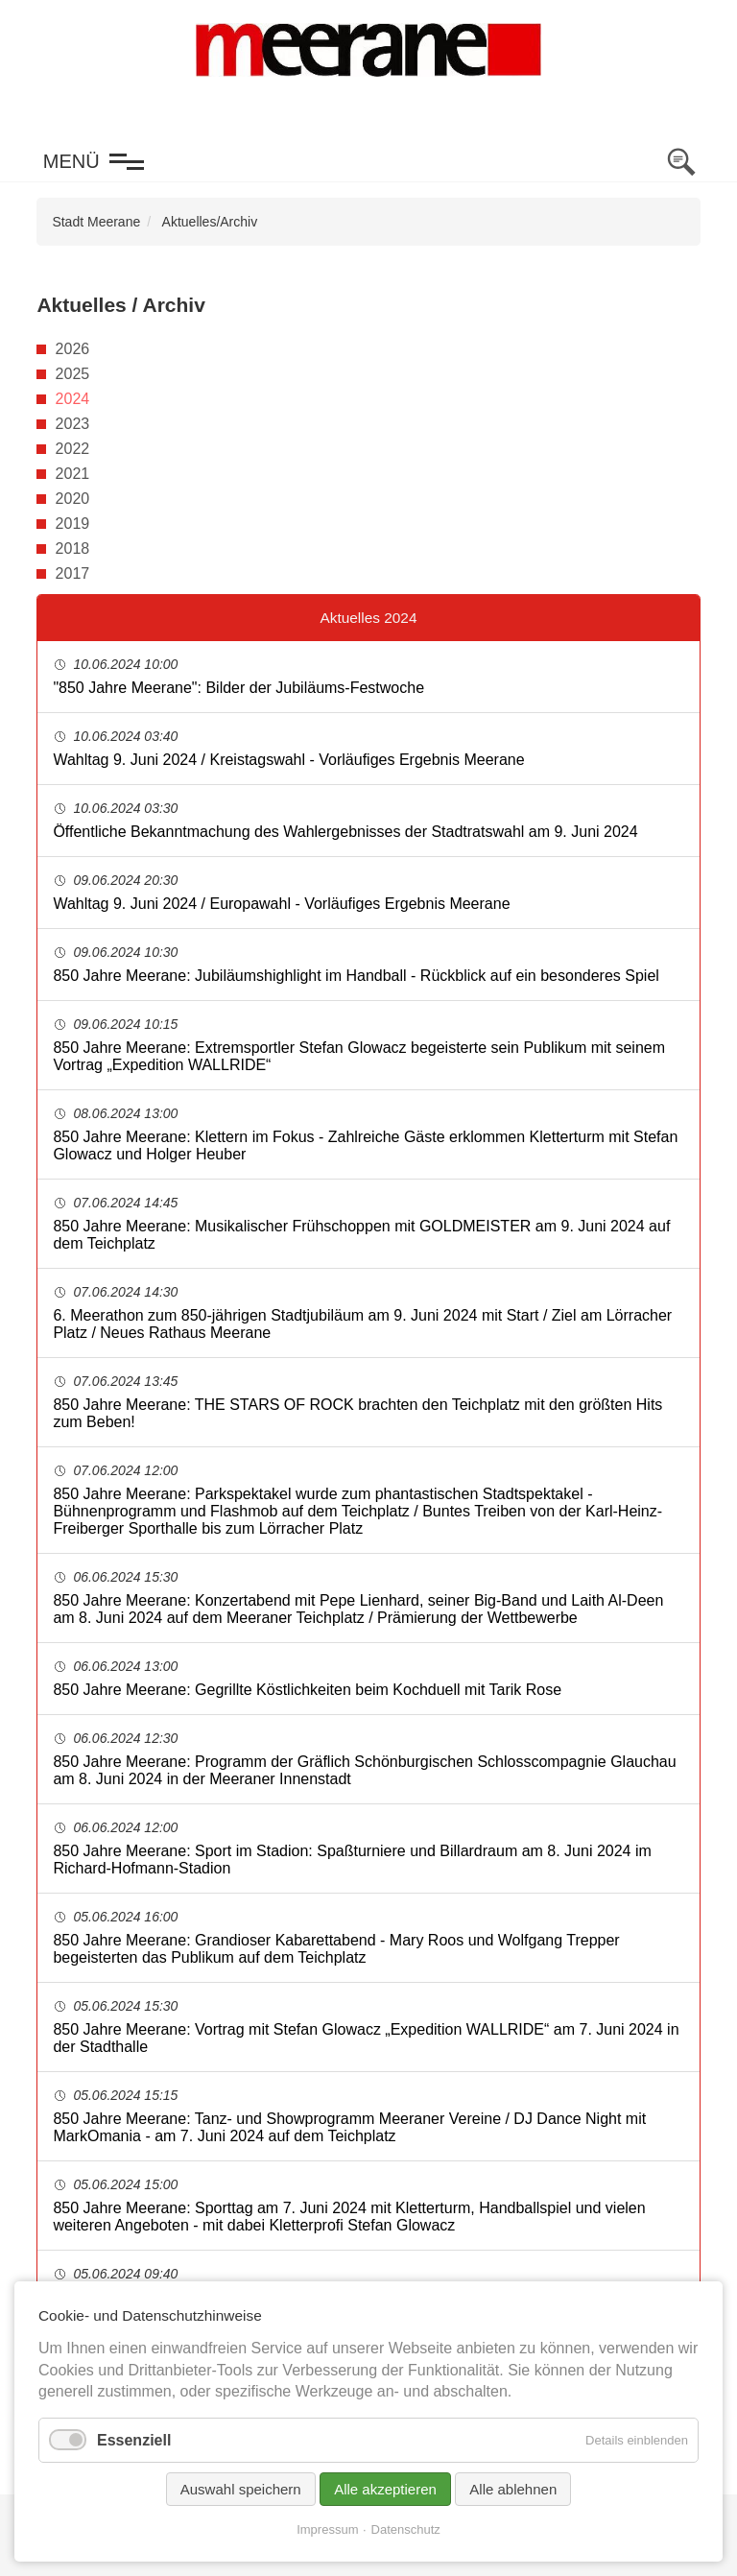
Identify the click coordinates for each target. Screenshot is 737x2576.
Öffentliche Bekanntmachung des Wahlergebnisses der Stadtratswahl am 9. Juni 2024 (345, 831)
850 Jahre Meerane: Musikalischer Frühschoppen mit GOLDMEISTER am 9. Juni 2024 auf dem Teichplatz (361, 1235)
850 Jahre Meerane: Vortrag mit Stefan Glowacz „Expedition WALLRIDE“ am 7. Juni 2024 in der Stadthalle (365, 2038)
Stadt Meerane (96, 221)
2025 (73, 374)
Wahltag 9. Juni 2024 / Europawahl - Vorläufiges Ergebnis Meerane (281, 903)
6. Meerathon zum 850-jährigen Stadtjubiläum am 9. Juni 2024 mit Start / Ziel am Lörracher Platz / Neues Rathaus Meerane (362, 1324)
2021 (73, 473)
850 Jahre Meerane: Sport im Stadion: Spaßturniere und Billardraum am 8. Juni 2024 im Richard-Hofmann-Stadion (352, 1859)
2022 (73, 449)
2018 (73, 548)
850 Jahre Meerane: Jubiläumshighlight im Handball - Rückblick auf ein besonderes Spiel (355, 975)
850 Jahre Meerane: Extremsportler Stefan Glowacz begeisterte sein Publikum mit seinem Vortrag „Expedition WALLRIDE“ (359, 1056)
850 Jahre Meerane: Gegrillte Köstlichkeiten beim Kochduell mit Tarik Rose (307, 1690)
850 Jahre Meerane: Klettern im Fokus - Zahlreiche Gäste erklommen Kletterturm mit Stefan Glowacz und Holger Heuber (365, 1145)
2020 (73, 498)
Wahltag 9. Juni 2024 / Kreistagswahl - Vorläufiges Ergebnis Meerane (288, 759)
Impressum (327, 2529)
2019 (73, 523)
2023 (73, 424)
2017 (73, 573)
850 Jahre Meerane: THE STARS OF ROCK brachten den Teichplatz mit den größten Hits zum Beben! (357, 1413)
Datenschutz (405, 2529)
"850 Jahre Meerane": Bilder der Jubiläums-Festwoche (238, 688)
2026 (73, 349)
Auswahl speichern (240, 2489)
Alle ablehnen (513, 2489)
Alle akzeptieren (385, 2489)
